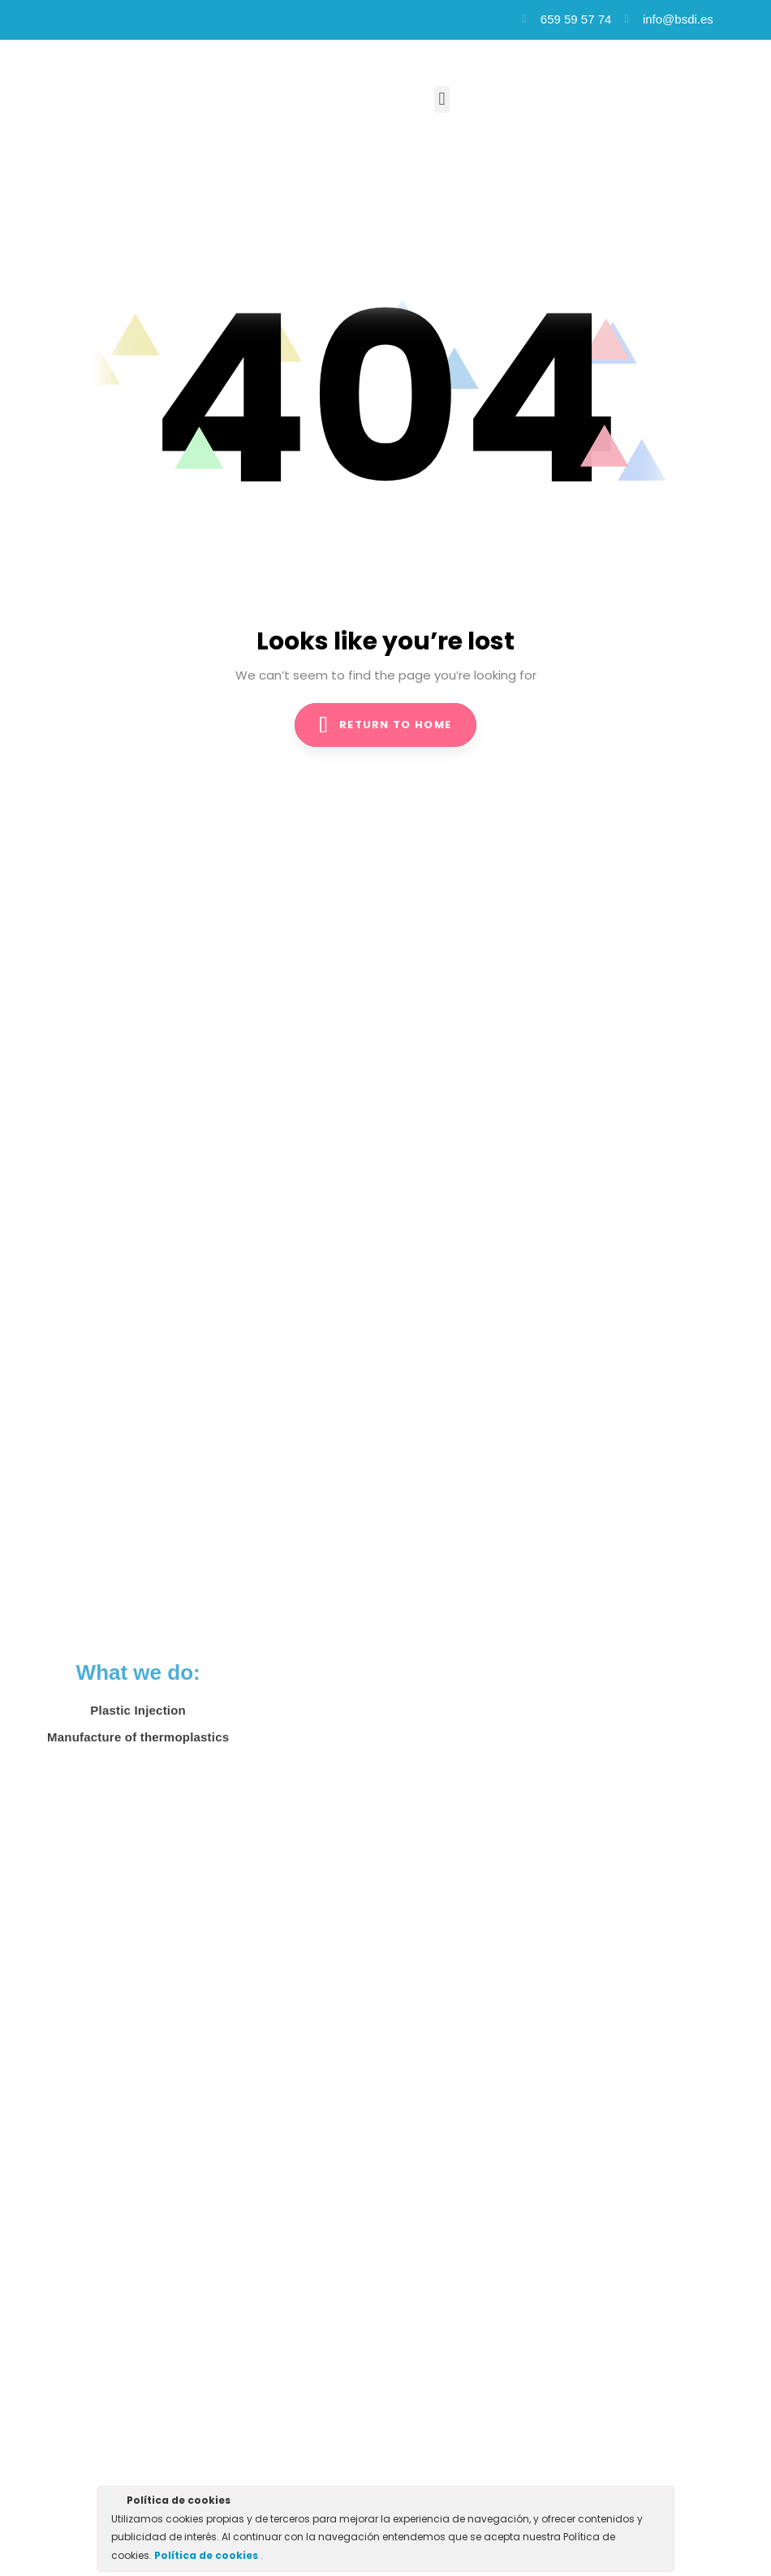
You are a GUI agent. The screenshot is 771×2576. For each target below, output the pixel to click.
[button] (442, 99)
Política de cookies (207, 2555)
